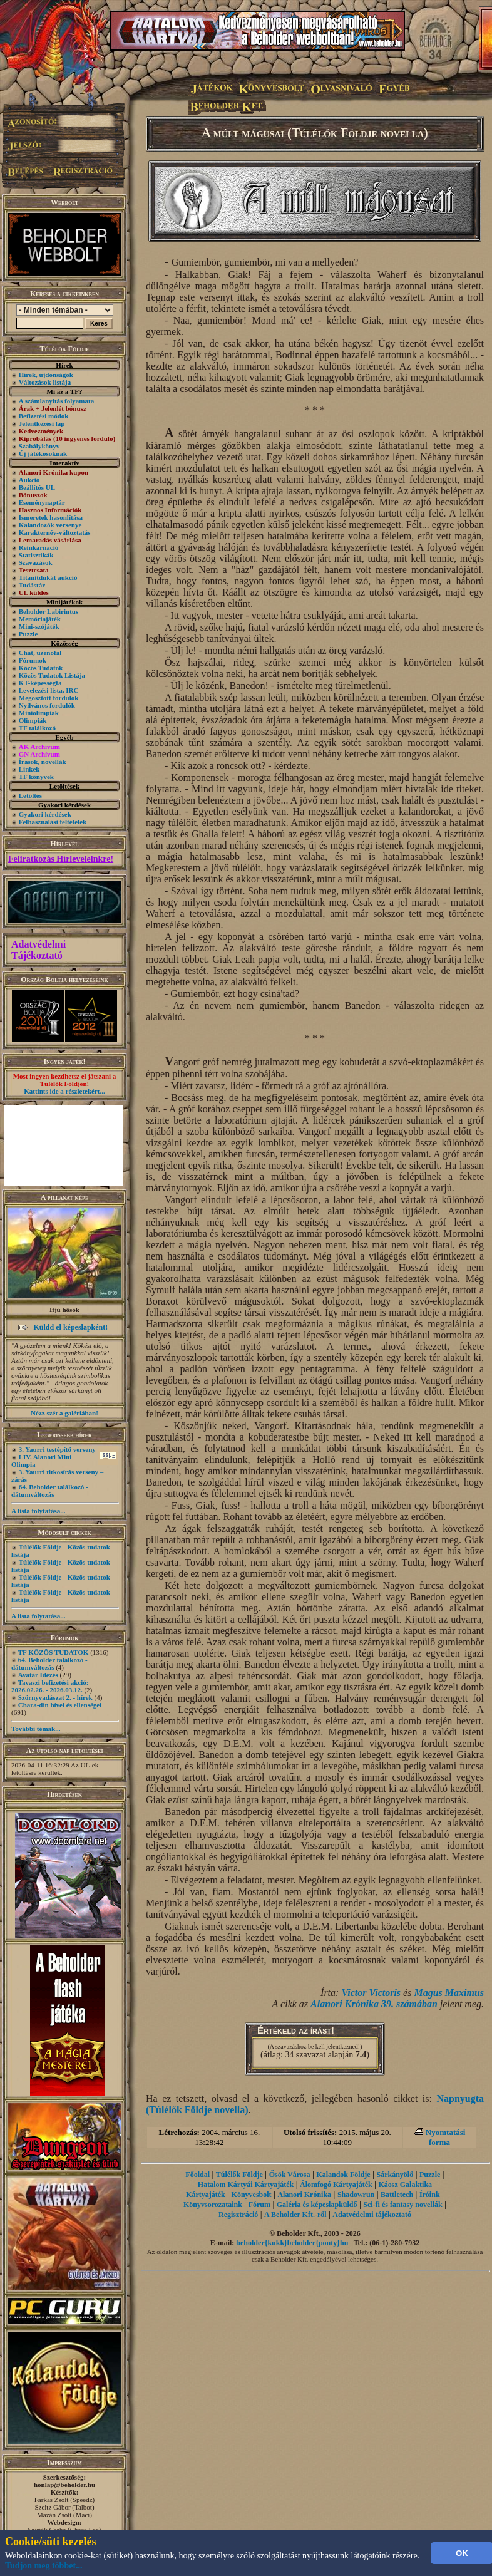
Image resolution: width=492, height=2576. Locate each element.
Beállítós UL (37, 487)
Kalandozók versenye (50, 525)
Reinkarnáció (39, 547)
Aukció (29, 480)
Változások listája (45, 382)
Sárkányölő (395, 2174)
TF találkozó (37, 728)
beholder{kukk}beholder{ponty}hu (292, 2242)
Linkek (29, 769)
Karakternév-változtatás (55, 532)
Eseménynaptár (42, 502)
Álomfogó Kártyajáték (336, 2184)
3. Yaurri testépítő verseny (57, 1449)
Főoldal (197, 2174)
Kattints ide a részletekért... (64, 1091)
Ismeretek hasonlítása (51, 517)
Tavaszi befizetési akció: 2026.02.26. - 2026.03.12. (49, 1686)
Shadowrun (355, 2194)
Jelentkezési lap (42, 423)
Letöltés (30, 795)
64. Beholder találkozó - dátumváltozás (49, 1490)
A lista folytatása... (38, 1510)
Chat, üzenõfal (40, 652)
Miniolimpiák (39, 712)
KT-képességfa (40, 682)
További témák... (35, 1728)
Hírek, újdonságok (46, 374)
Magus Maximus (449, 1992)
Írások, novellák (42, 761)
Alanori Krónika (304, 2194)
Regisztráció (238, 2214)
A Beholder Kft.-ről (295, 2214)
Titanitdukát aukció (48, 577)
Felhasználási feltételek (52, 821)
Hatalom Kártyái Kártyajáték (246, 2184)
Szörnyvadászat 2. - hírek (55, 1697)
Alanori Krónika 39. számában (374, 2004)
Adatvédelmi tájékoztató (371, 2214)
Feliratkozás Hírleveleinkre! (60, 859)
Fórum (259, 2204)
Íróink (429, 2194)
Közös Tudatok (41, 667)
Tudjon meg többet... (44, 2565)
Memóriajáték (40, 619)
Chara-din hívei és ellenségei (60, 1705)
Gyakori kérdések (45, 814)
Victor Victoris (371, 1992)
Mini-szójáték (39, 626)
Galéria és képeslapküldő (317, 2204)
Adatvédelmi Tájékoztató (38, 950)
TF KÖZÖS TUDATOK (53, 1652)
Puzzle (28, 634)
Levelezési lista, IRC (49, 690)
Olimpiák (33, 720)
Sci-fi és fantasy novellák (402, 2204)
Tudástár (32, 585)
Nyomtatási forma (446, 2137)
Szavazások (36, 562)
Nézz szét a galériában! (64, 1413)
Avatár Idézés (38, 1675)
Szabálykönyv (39, 446)
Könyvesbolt (252, 2194)
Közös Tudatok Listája (52, 675)
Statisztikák (36, 555)
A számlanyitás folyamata (56, 401)
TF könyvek (36, 776)
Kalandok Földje (343, 2174)
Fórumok (32, 660)
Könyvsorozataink (212, 2204)
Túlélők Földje (239, 2174)
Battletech (397, 2194)
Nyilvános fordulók (47, 705)
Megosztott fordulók (49, 697)
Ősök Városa (289, 2174)
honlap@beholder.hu (64, 2484)
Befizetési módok (44, 416)
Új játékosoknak (43, 453)
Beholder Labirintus (48, 611)
